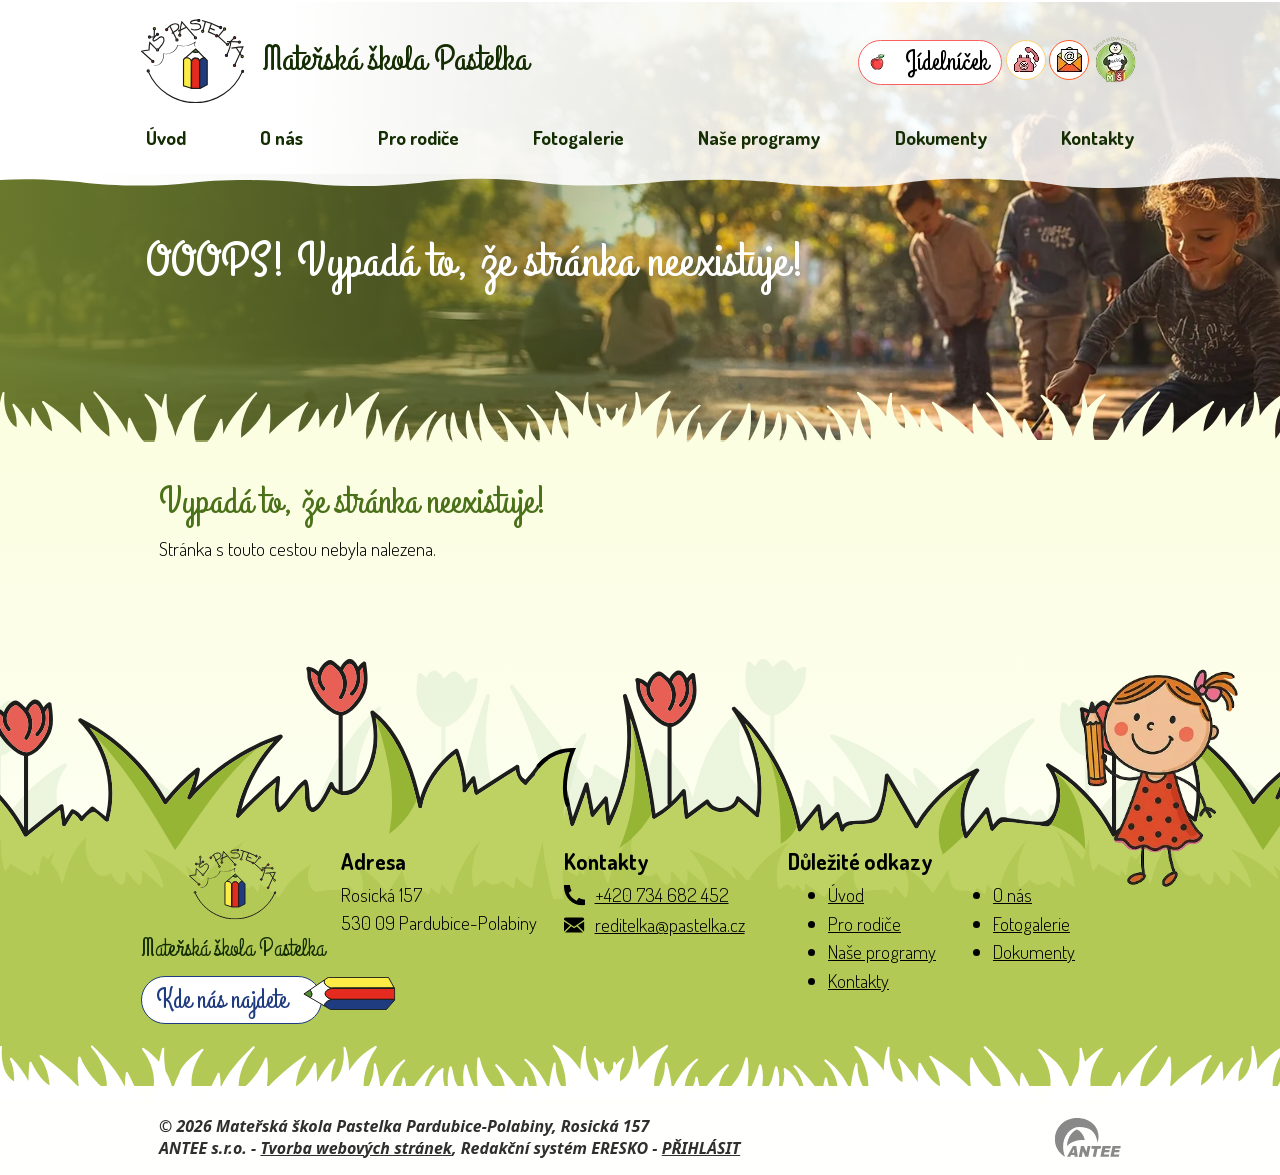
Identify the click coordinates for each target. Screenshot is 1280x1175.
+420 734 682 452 (662, 894)
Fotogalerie (578, 137)
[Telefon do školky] (1026, 60)
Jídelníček (946, 62)
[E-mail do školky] (1069, 60)
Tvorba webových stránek (356, 1148)
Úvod (166, 137)
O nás (281, 137)
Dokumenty (941, 137)
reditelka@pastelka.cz (670, 924)
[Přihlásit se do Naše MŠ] (1115, 59)
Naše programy (759, 137)
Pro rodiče (418, 137)
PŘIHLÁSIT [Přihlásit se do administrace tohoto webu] (701, 1148)
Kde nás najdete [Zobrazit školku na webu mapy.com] (221, 1000)
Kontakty (1097, 137)
